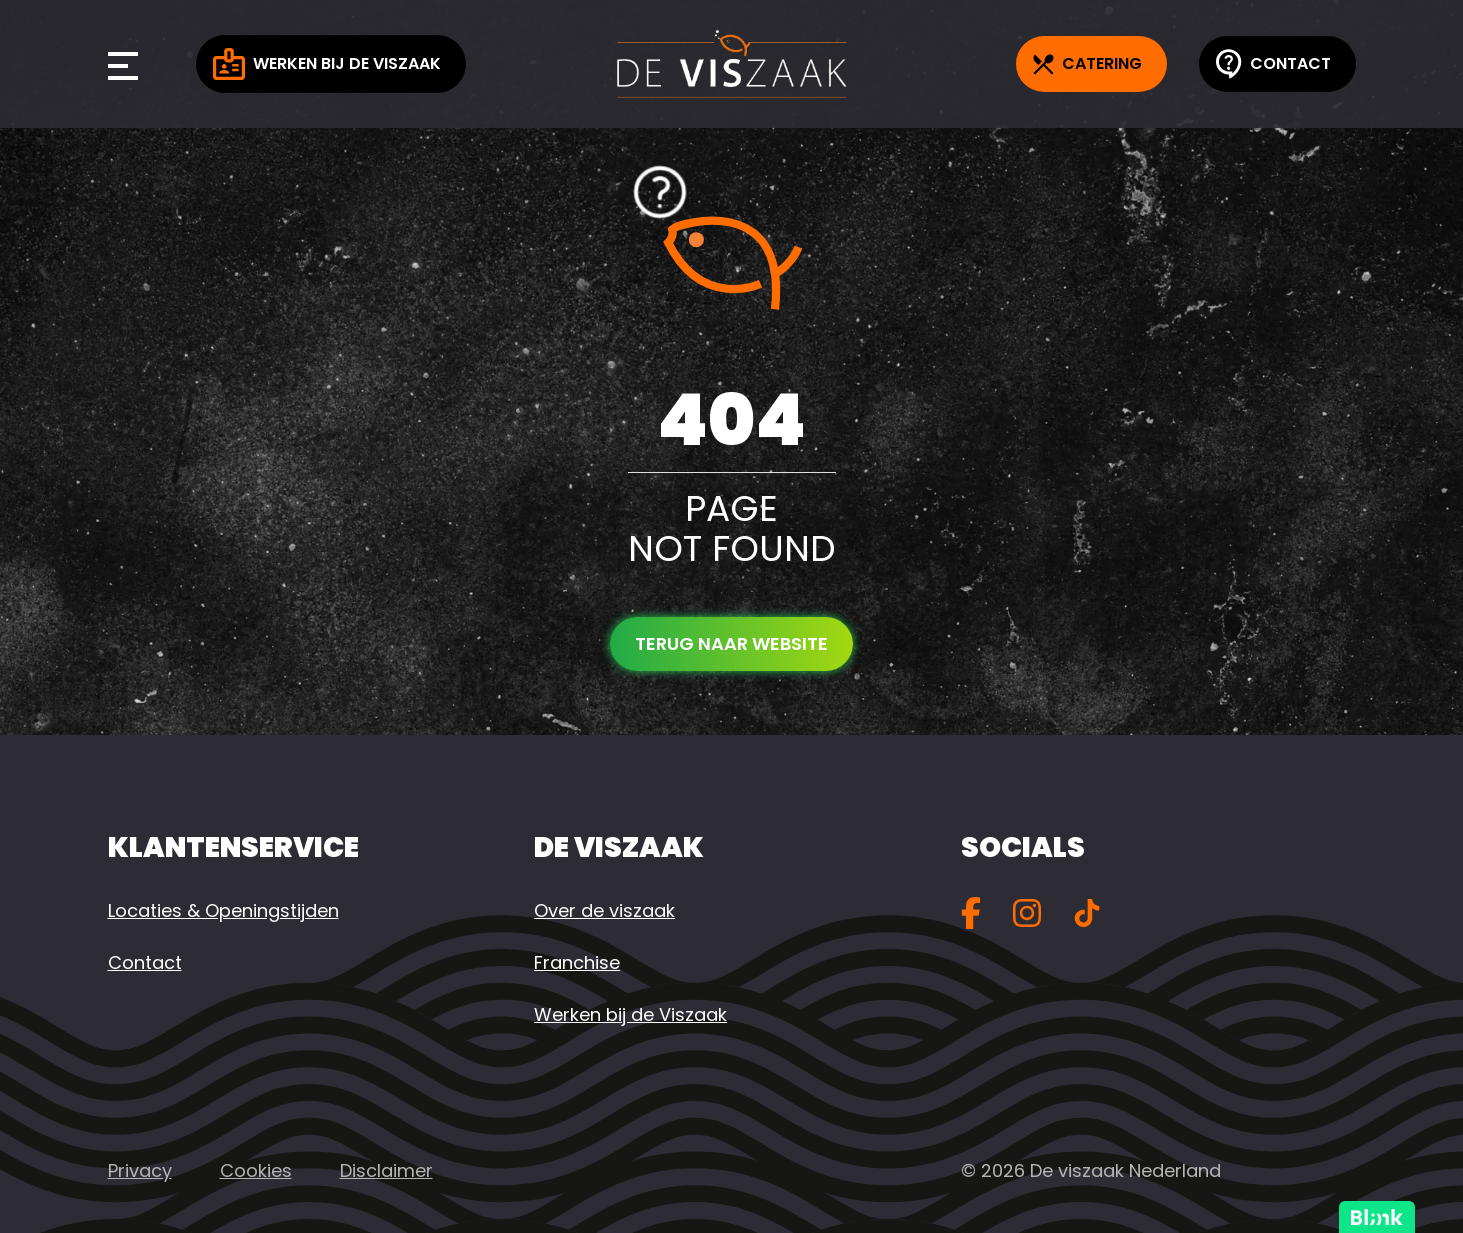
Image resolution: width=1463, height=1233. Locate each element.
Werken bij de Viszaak (327, 64)
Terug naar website (731, 643)
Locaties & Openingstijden (223, 910)
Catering (1087, 63)
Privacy (140, 1170)
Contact (1273, 64)
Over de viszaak (604, 910)
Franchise (577, 962)
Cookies (256, 1170)
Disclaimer (386, 1170)
